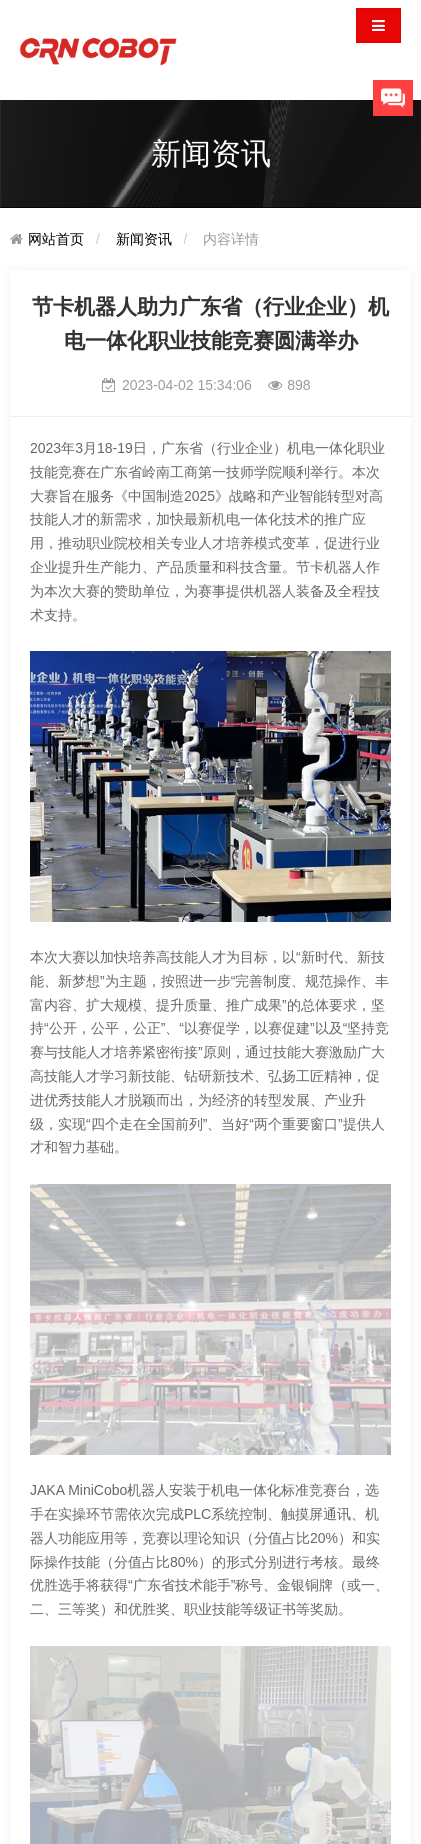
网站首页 (56, 239)
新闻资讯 (144, 239)
